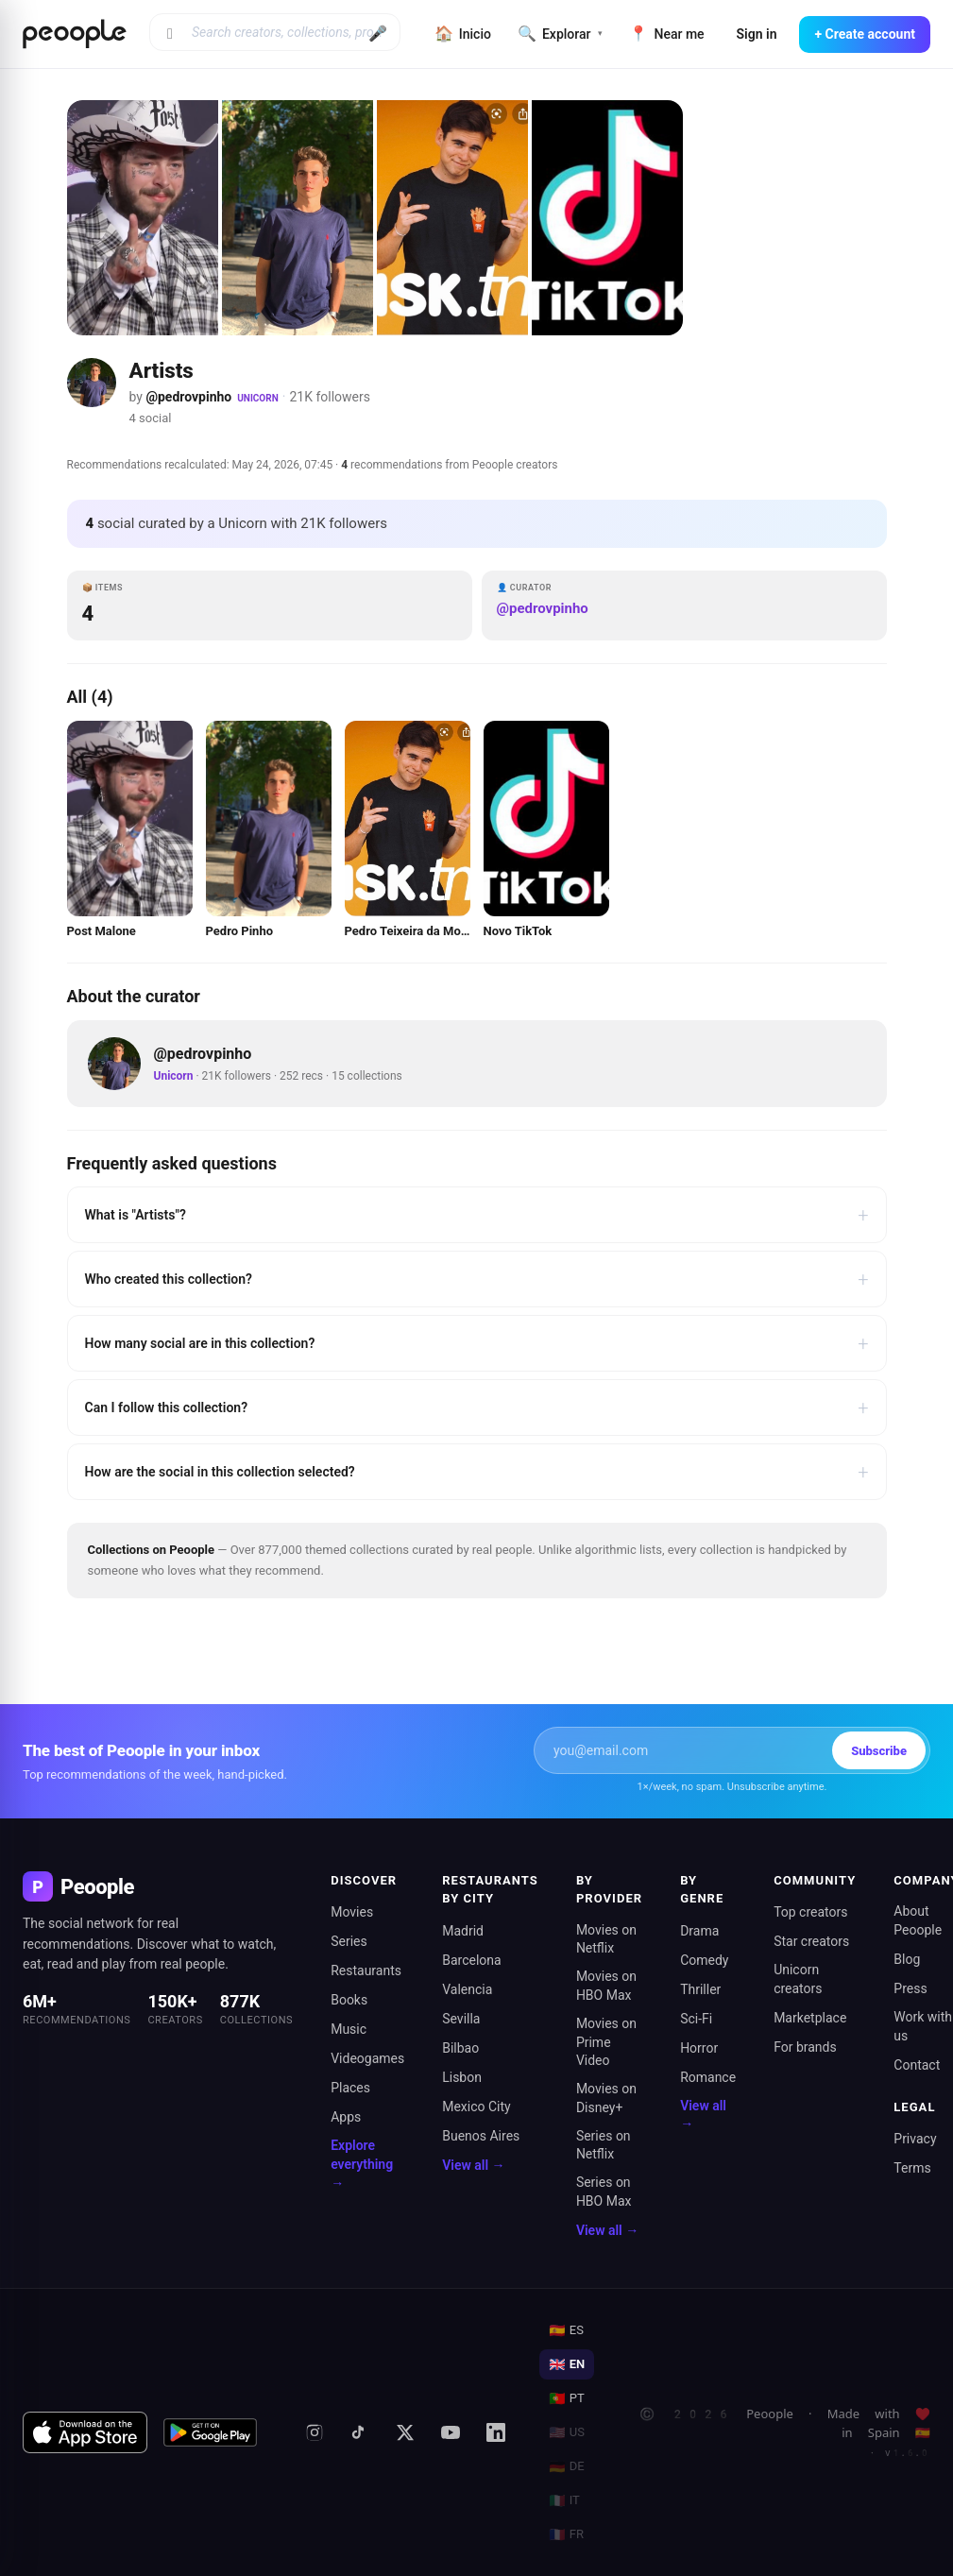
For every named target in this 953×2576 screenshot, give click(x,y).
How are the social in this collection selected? (477, 1472)
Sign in (757, 34)
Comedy (704, 1960)
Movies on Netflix (606, 1939)
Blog (906, 1959)
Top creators (810, 1911)
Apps (346, 2116)
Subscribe (879, 1751)
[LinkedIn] (496, 2432)
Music (348, 2029)
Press (910, 1988)
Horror (699, 2048)
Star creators (811, 1941)
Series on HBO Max (604, 2192)
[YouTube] (450, 2432)
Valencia (467, 1989)
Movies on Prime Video (606, 2042)
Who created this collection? (477, 1279)
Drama (699, 1930)
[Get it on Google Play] (210, 2432)
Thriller (700, 1989)
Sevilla (461, 2018)
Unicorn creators (798, 1979)
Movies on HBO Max (606, 1986)
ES (566, 2330)
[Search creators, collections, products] (274, 32)
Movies (352, 1911)
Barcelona (471, 1960)
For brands (805, 2047)
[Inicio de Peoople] (75, 34)
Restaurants (366, 1970)
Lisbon (462, 2077)
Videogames (367, 2058)
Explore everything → (362, 2164)
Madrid (463, 1930)
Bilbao (460, 2048)
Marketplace (810, 2017)
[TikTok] (360, 2432)
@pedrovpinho (188, 396)
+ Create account (864, 34)
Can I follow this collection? (477, 1407)
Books (349, 1999)
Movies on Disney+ (606, 2098)
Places (350, 2087)
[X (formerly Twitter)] (405, 2432)
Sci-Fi (696, 2018)
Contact (916, 2065)
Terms (911, 2167)
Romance (708, 2077)
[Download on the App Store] (85, 2432)
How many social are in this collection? (477, 1343)
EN (567, 2364)
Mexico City (476, 2106)
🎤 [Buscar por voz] (377, 34)
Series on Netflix (603, 2145)
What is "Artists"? (477, 1215)
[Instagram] (314, 2432)
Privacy (914, 2138)
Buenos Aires (480, 2135)
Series (349, 1941)
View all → (473, 2165)
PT (566, 2398)
